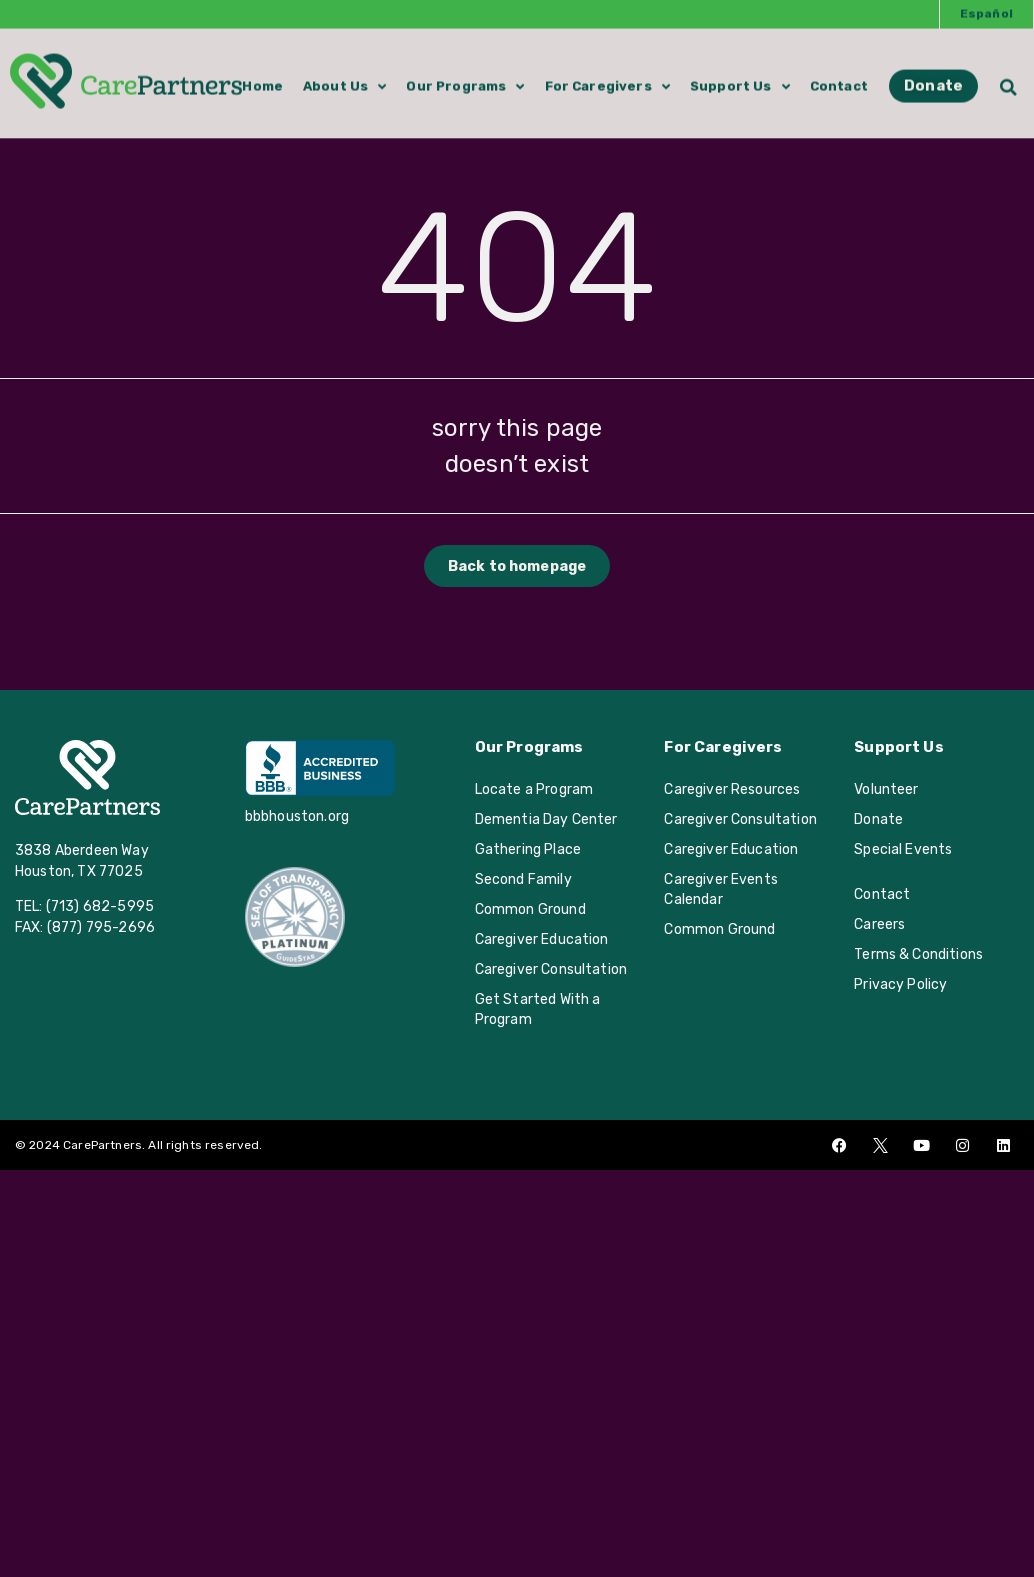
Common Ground (530, 909)
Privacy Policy (900, 984)
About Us (344, 76)
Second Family (523, 879)
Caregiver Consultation (551, 969)
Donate (878, 819)
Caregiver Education (542, 939)
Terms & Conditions (918, 954)
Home (262, 75)
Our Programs (465, 76)
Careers (879, 924)
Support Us (740, 76)
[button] (1009, 75)
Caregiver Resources (732, 789)
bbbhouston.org (297, 816)
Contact (839, 75)
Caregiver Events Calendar (721, 889)
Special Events (903, 849)
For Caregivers (607, 76)
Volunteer (886, 789)
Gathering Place (528, 849)
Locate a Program (534, 789)
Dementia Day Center (546, 819)
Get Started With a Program (538, 1009)
